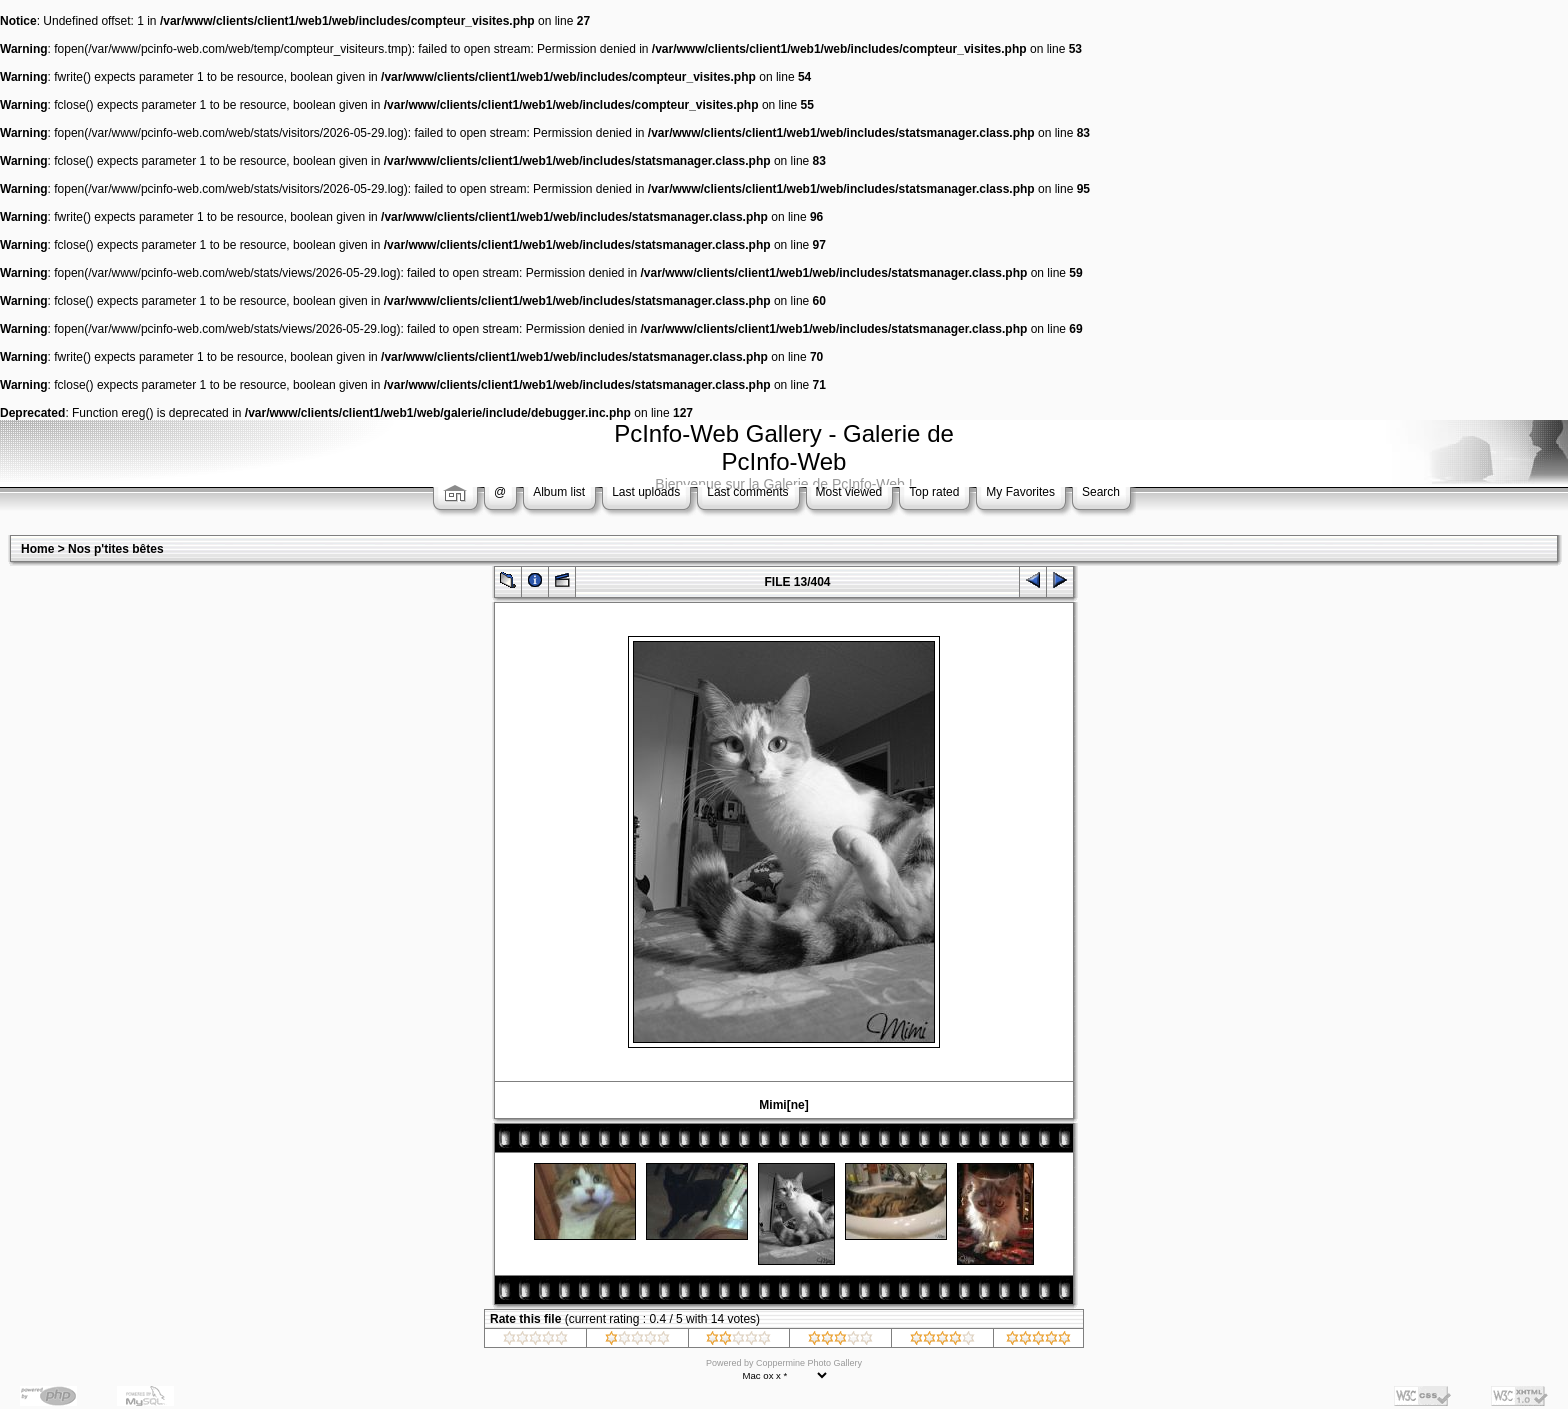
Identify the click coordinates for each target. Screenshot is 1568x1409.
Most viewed (849, 492)
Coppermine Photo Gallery (809, 1363)
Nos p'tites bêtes (116, 549)
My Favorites (1020, 492)
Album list (559, 492)
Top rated (934, 492)
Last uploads (646, 492)
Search (1101, 492)
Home (37, 549)
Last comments (747, 492)
